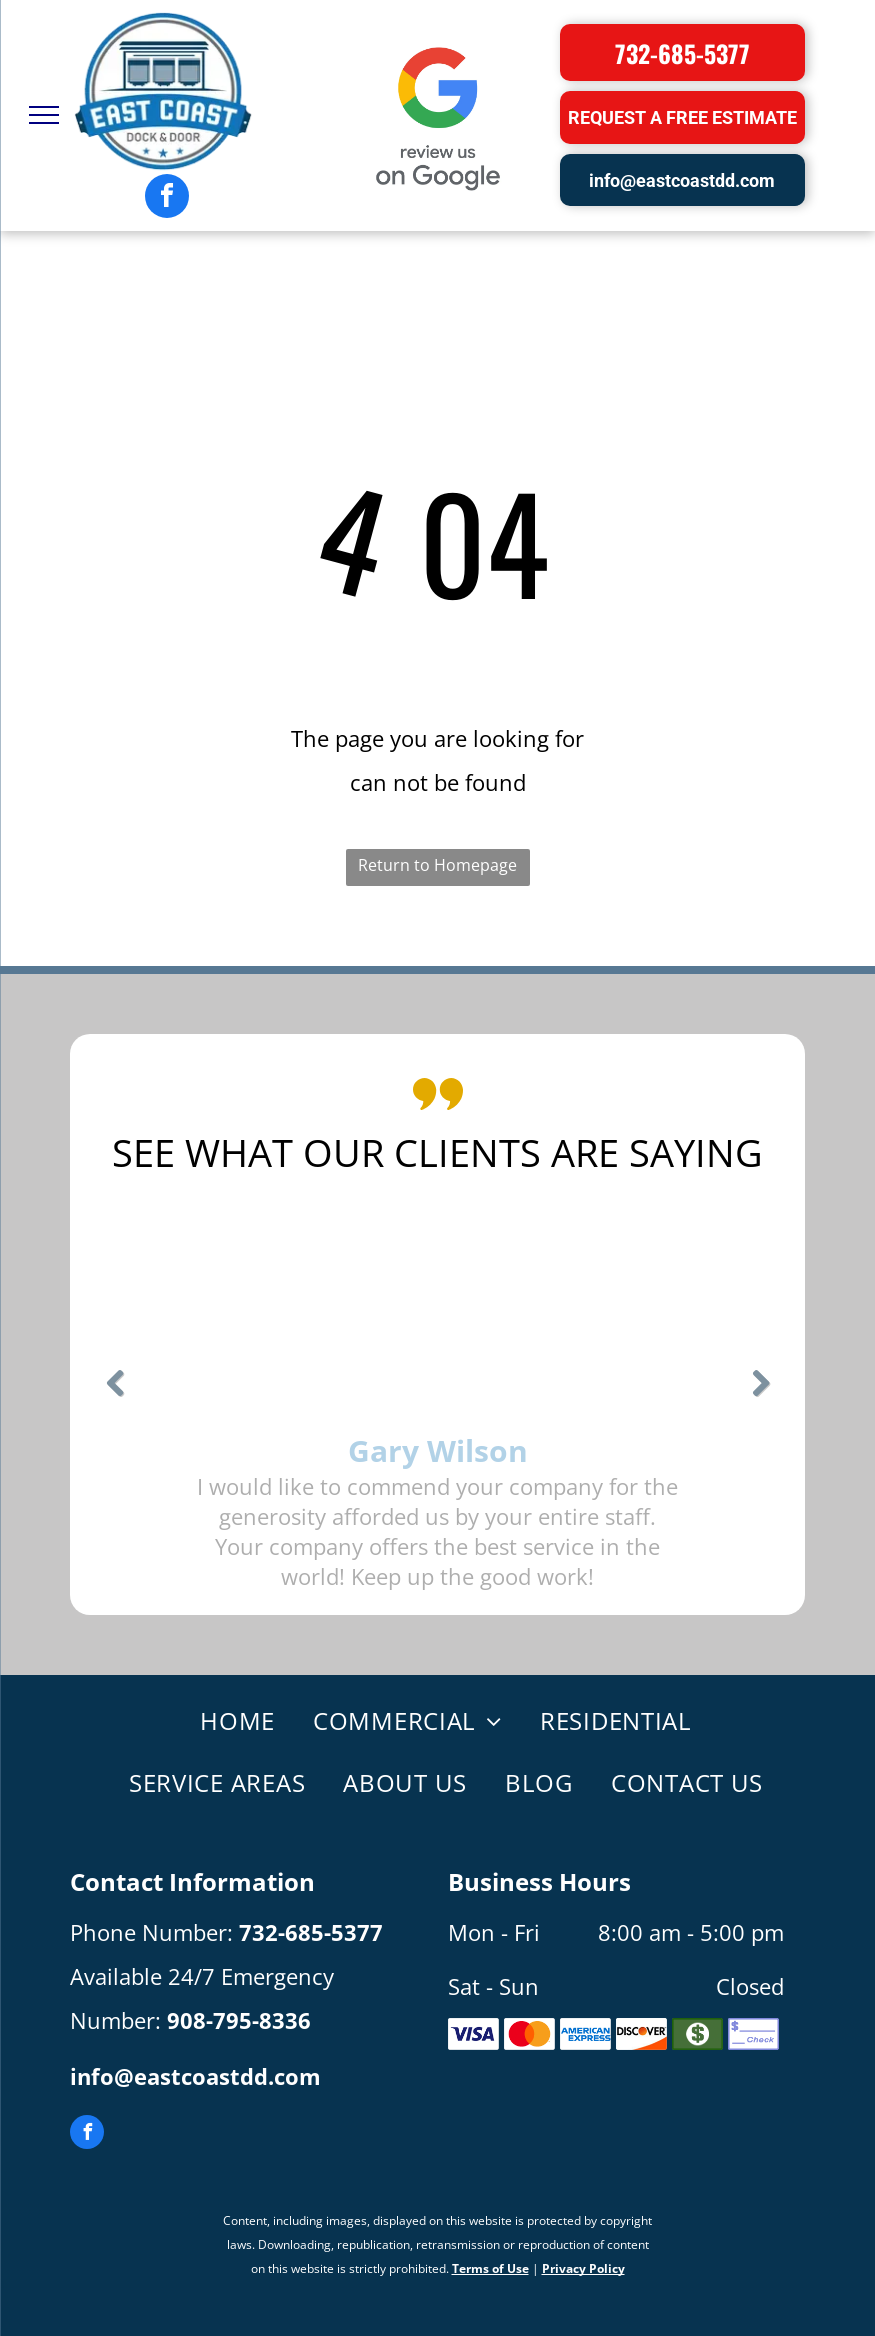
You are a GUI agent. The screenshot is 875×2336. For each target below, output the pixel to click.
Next (760, 1396)
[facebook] (167, 198)
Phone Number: (151, 1932)
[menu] (44, 115)
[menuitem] (226, 1722)
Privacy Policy (583, 2268)
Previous (114, 1396)
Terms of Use (490, 2268)
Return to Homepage (437, 865)
